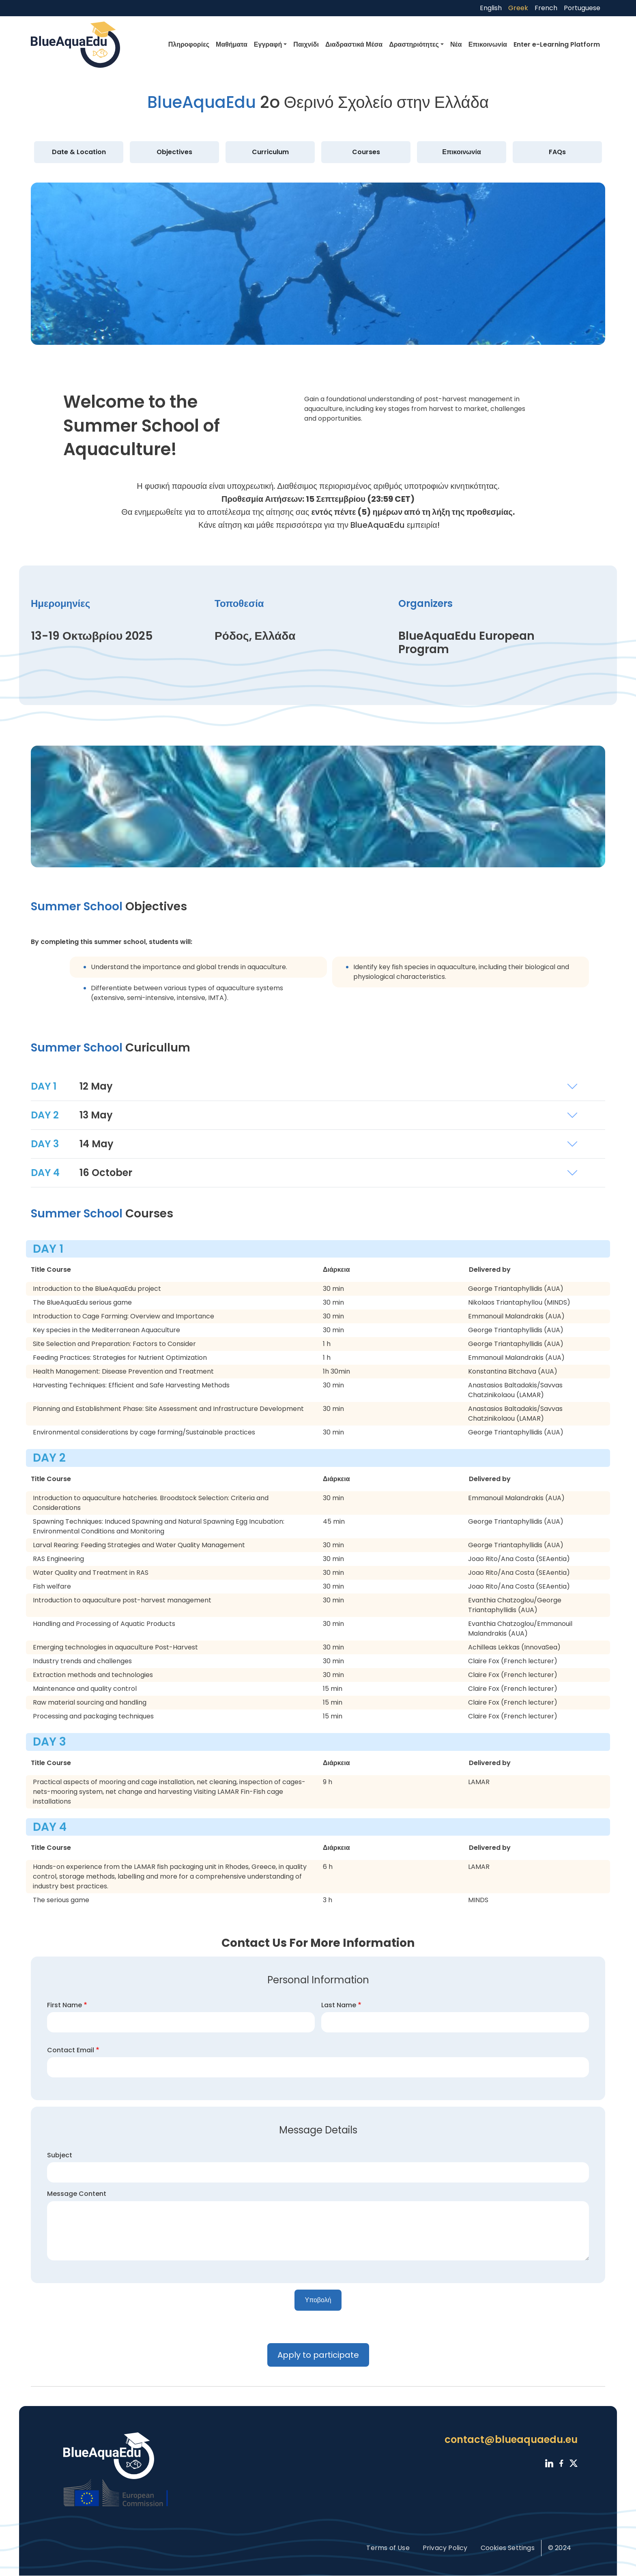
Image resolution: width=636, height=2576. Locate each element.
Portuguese (582, 8)
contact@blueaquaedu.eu (511, 2439)
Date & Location (79, 152)
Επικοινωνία (487, 44)
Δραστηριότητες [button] (414, 44)
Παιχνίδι (306, 44)
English (491, 8)
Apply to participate (318, 2355)
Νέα (456, 44)
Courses (366, 152)
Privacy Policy (445, 2547)
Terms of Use (387, 2547)
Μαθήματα (231, 44)
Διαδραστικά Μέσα (353, 44)
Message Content (76, 2194)
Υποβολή (318, 2300)
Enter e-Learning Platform (557, 44)
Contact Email (70, 2050)
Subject (59, 2155)
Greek (518, 8)
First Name (64, 2005)
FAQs (557, 152)
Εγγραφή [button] (268, 44)
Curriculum (270, 152)
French (546, 8)
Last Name (338, 2005)
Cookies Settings (508, 2547)
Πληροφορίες (188, 44)
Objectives (174, 152)
